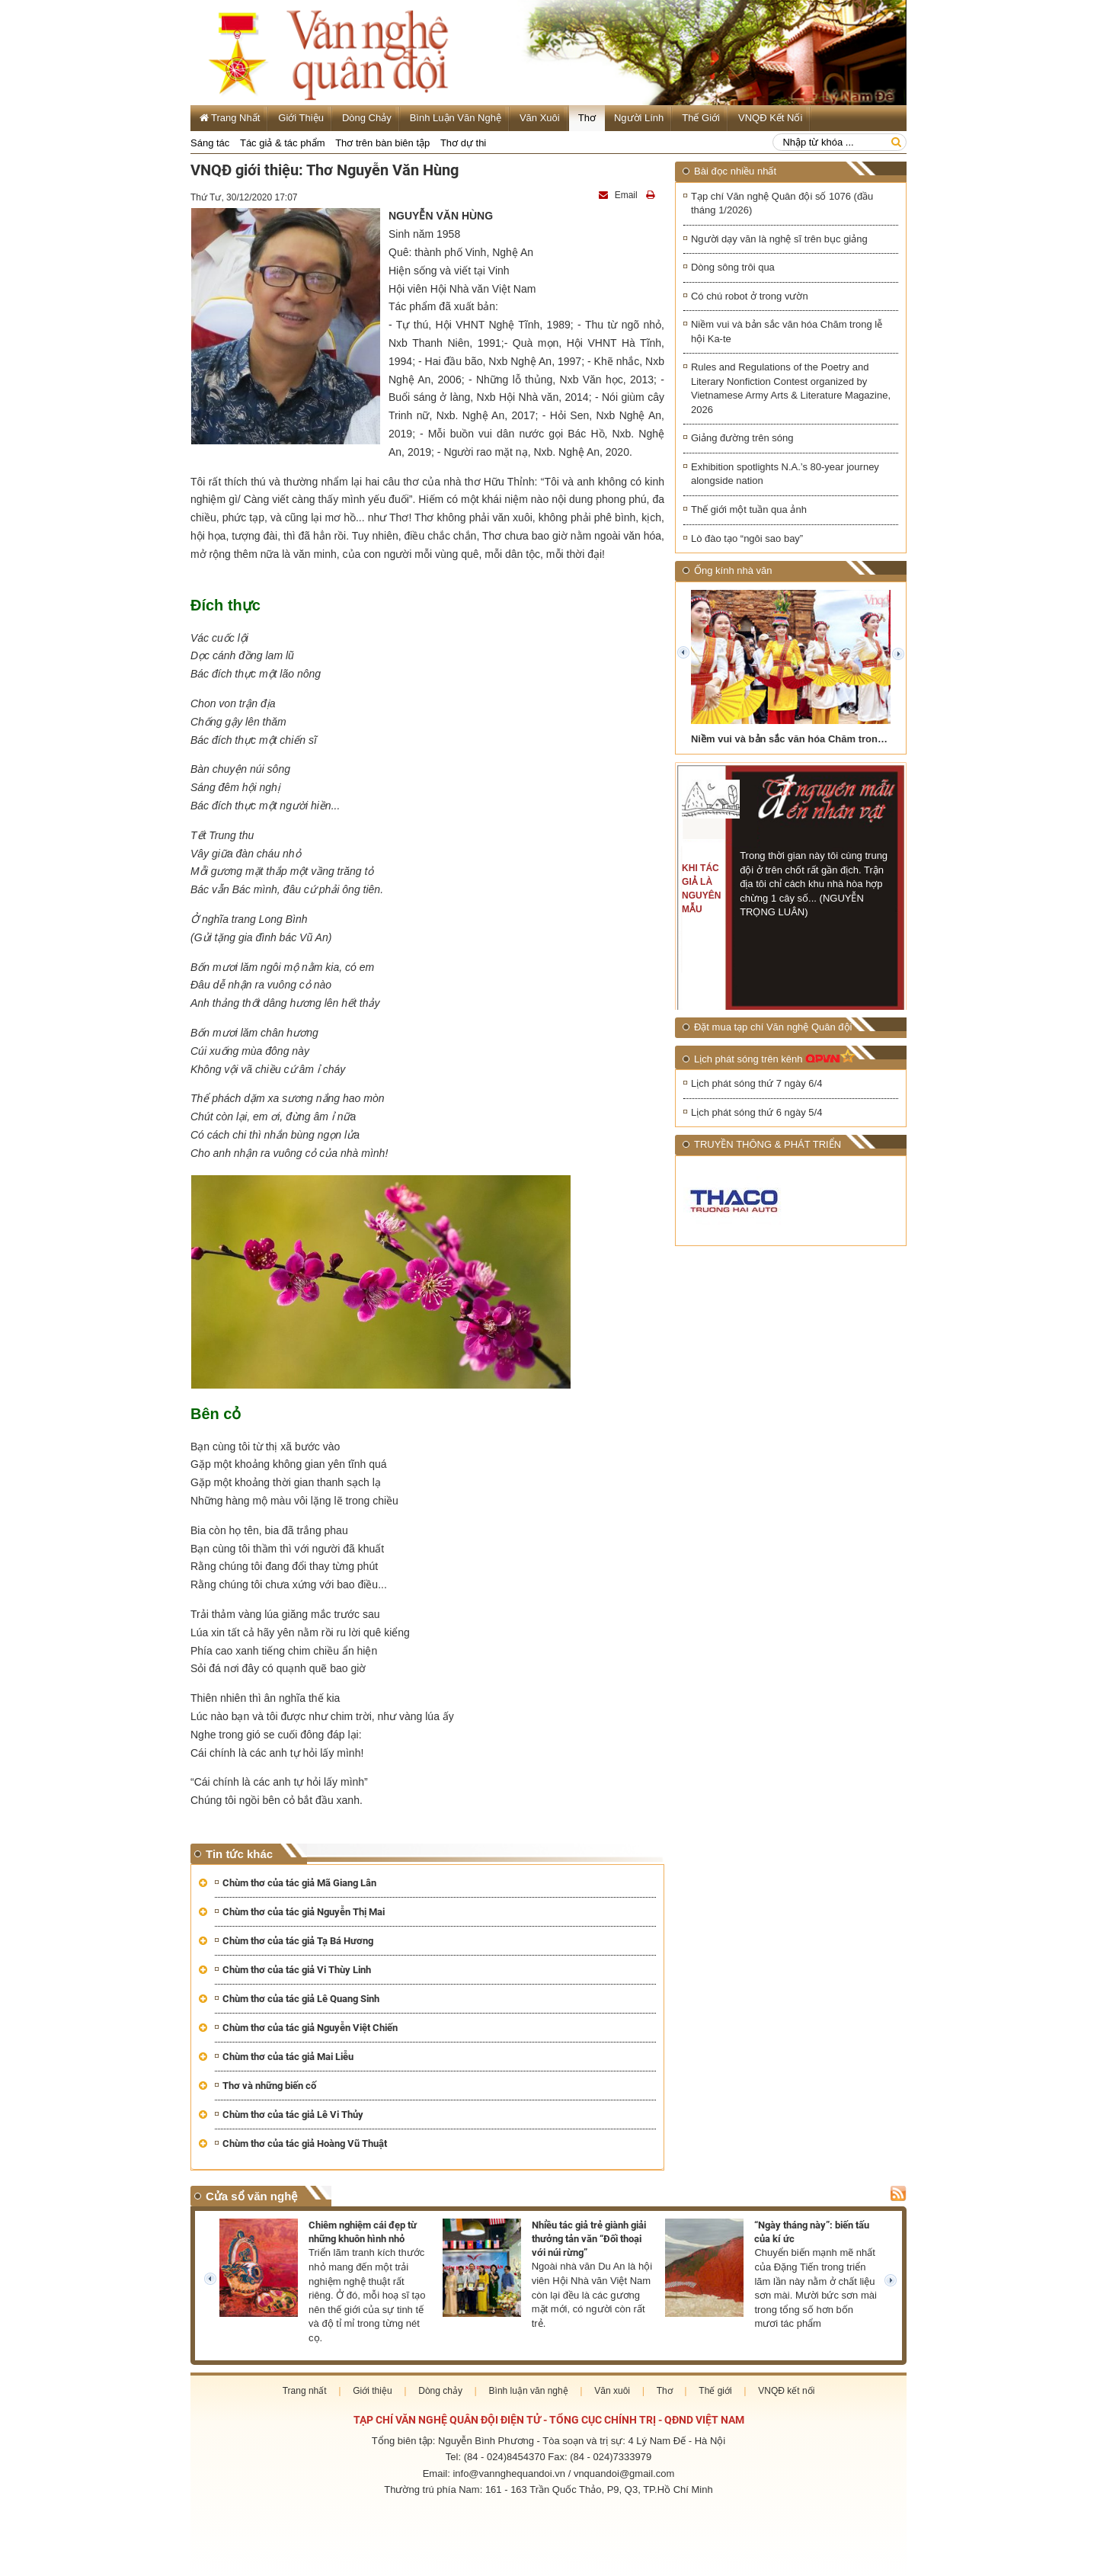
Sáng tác (209, 143)
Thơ (587, 117)
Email (619, 195)
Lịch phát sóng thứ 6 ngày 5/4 (756, 1113)
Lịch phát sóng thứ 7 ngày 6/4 (756, 1084)
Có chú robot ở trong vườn (749, 296)
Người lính (639, 117)
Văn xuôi (540, 117)
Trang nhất (305, 2390)
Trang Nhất (230, 117)
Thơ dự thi (463, 143)
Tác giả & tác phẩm (282, 143)
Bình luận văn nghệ (455, 117)
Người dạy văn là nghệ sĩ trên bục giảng (779, 239)
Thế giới (701, 117)
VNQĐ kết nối (770, 117)
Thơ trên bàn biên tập (382, 143)
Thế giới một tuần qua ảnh (749, 510)
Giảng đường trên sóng (742, 438)
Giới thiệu (301, 117)
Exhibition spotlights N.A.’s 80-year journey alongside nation (785, 475)
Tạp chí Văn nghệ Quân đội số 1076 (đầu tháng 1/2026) (782, 203)
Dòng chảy (367, 117)
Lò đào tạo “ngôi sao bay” (747, 538)
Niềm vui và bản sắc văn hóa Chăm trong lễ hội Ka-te (786, 332)
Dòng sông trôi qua (733, 267)
